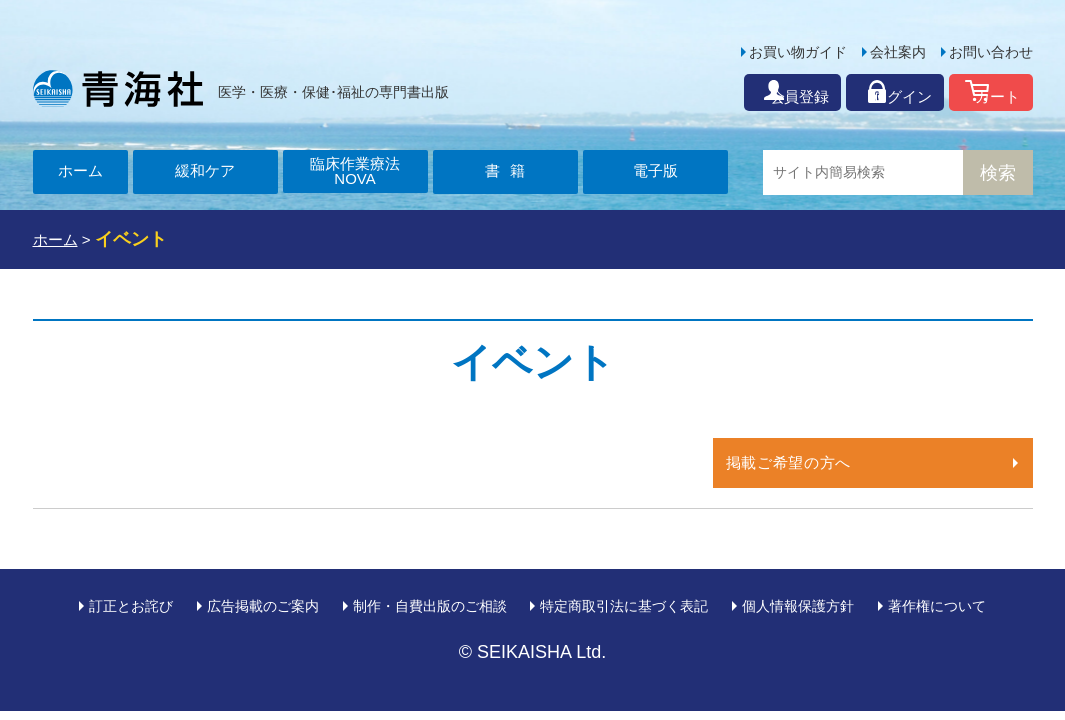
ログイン (863, 92)
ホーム (80, 172)
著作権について (937, 606)
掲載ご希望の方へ (792, 462)
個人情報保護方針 (798, 606)
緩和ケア (205, 172)
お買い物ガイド (798, 52)
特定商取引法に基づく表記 (624, 606)
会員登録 (730, 92)
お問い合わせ (991, 52)
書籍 (513, 172)
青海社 (118, 88)
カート (987, 92)
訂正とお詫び (131, 606)
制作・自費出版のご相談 (430, 606)
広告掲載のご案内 (263, 606)
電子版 (655, 172)
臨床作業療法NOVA (355, 172)
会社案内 (898, 52)
